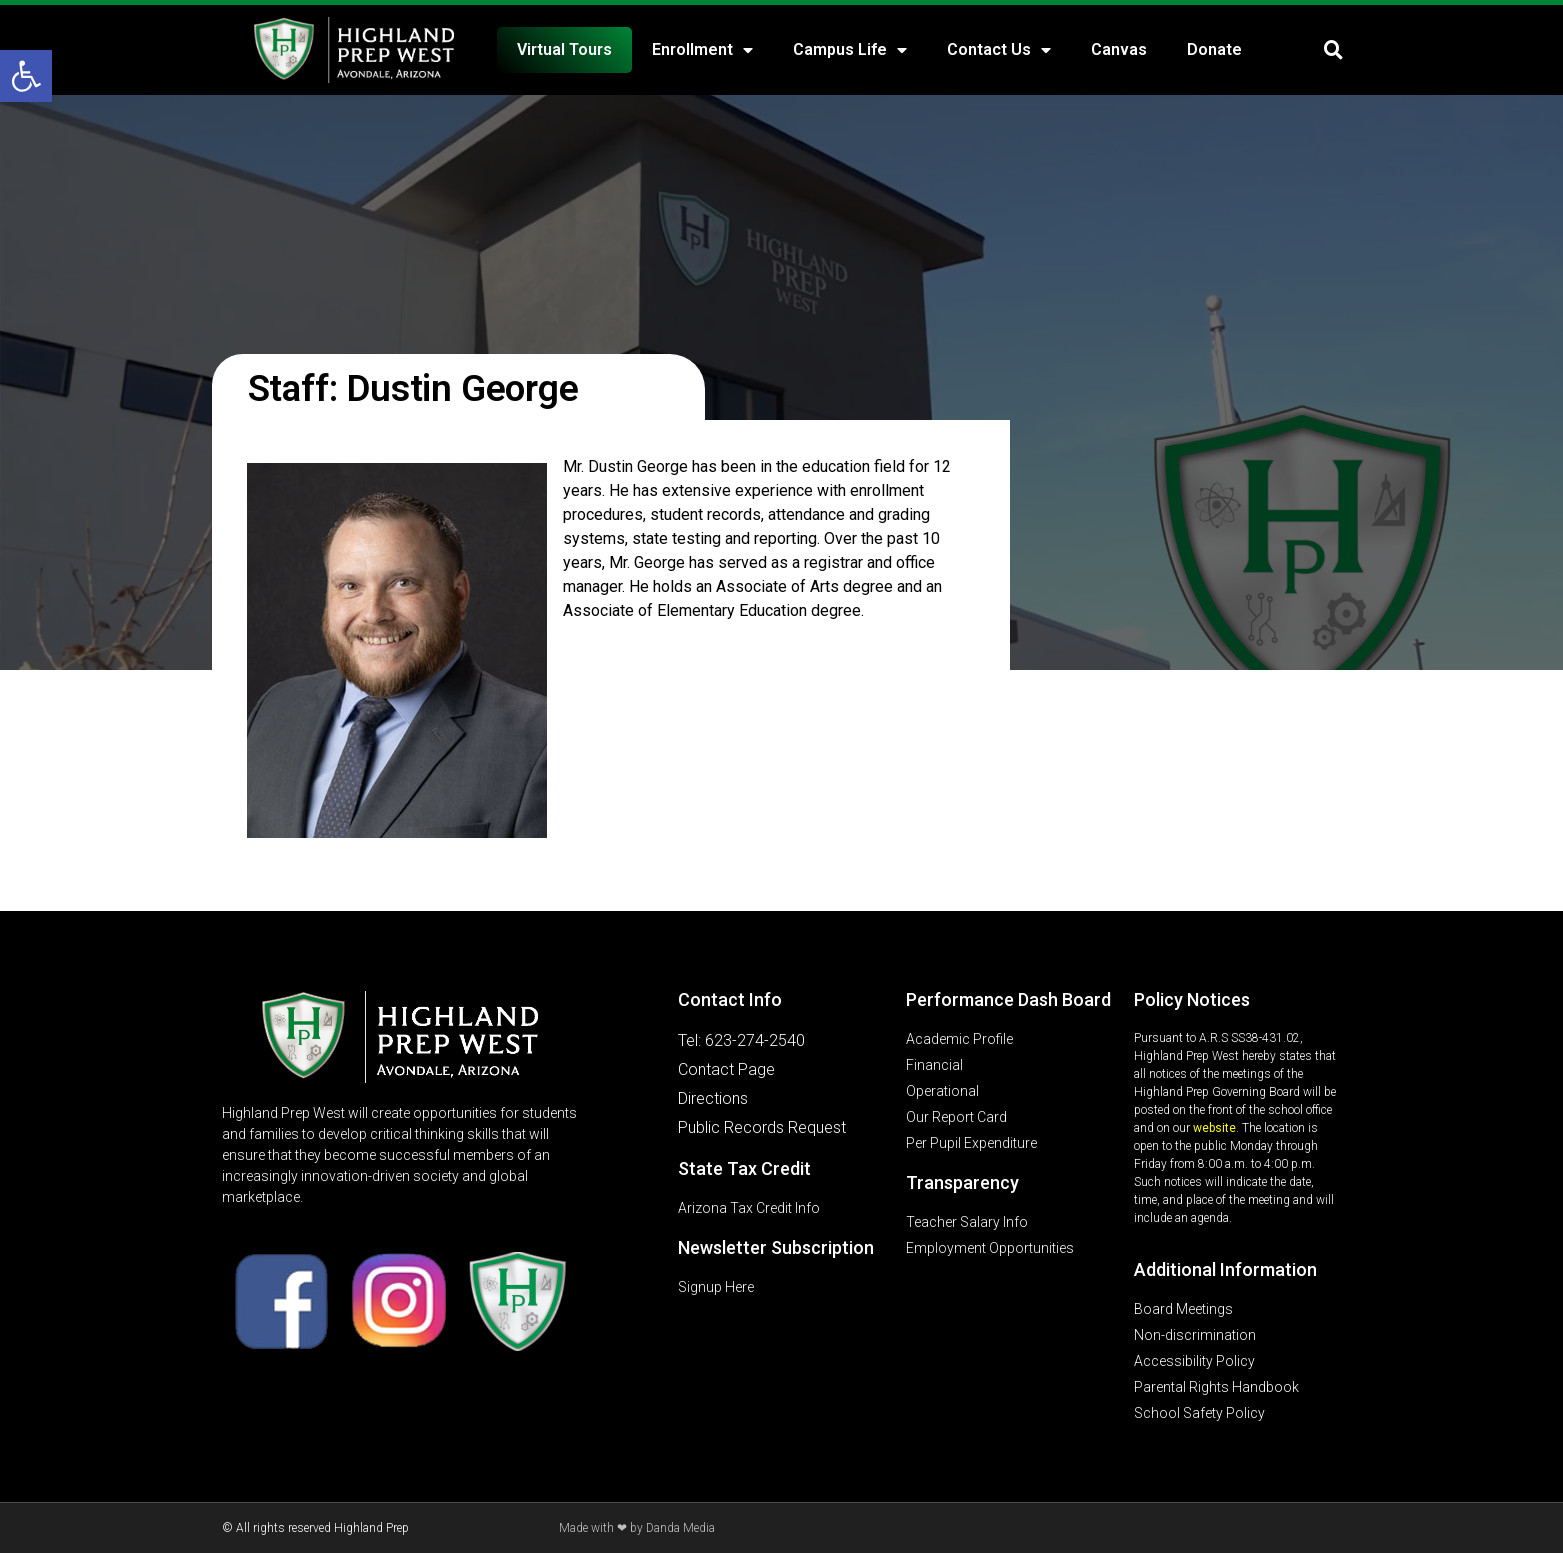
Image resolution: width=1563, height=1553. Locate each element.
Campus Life (850, 50)
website (1214, 1128)
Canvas (1119, 49)
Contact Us (999, 50)
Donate (1214, 49)
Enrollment (702, 50)
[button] (26, 76)
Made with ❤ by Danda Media (637, 1528)
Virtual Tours (564, 49)
